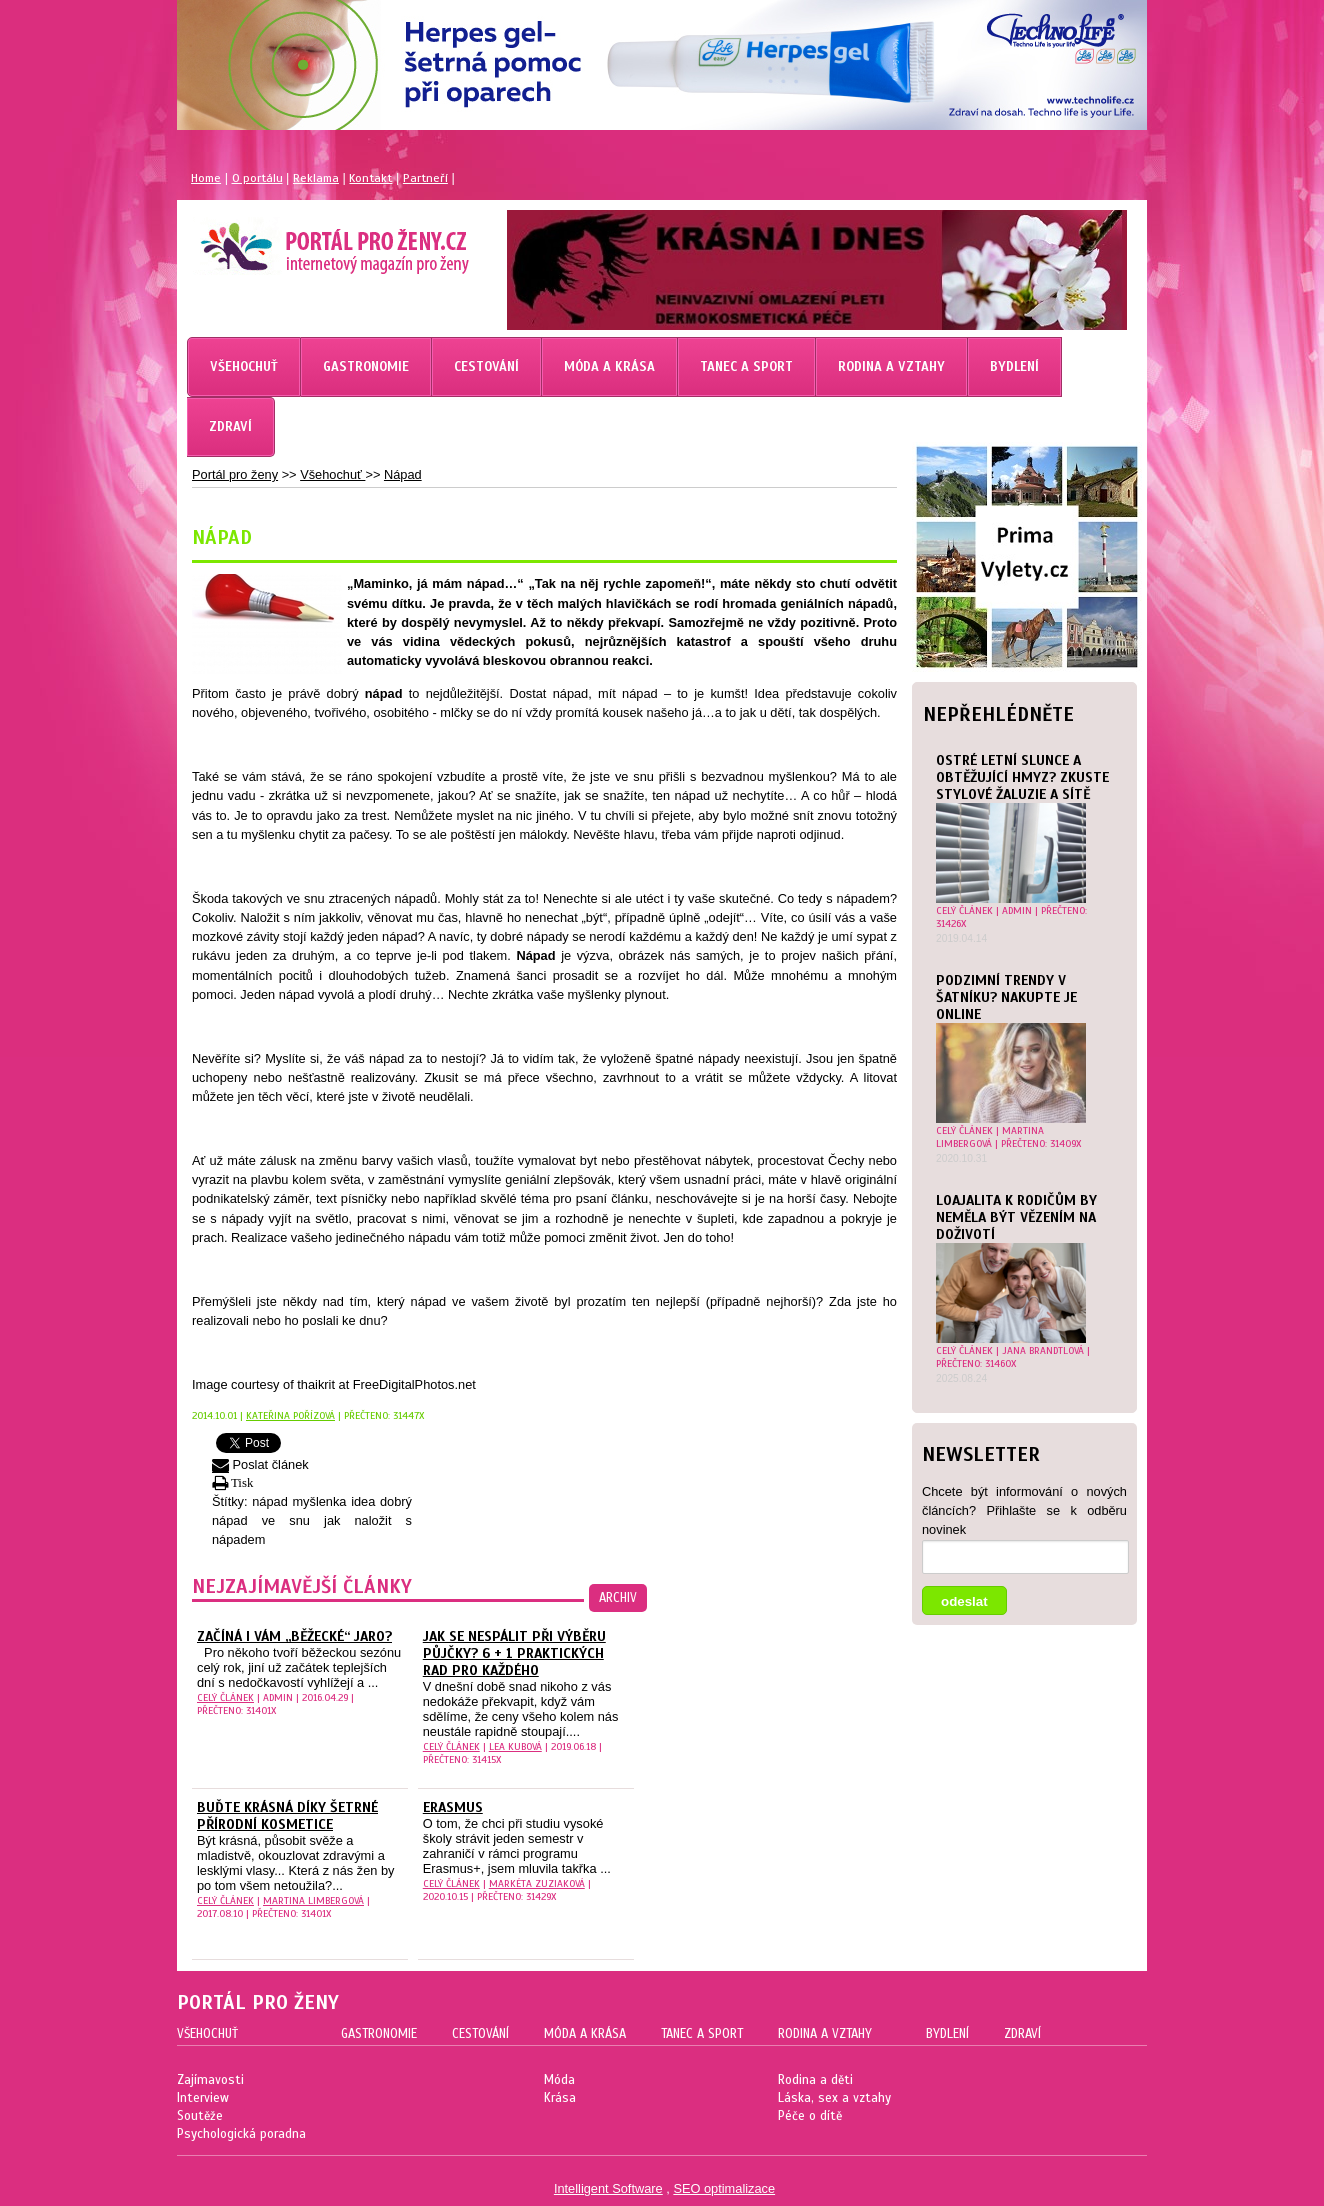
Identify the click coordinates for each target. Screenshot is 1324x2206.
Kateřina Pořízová (290, 1415)
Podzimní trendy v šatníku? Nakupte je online (1006, 997)
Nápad (403, 474)
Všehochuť (332, 474)
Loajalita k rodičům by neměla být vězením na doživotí (1016, 1217)
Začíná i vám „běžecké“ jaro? (294, 1636)
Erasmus (453, 1807)
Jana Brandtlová (1043, 1350)
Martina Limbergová (990, 1137)
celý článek (964, 910)
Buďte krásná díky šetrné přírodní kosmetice (287, 1816)
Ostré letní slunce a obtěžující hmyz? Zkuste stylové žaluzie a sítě (1022, 777)
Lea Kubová (515, 1746)
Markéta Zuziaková (537, 1883)
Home (206, 178)
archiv (618, 1598)
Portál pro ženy (235, 474)
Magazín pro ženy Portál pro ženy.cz (300, 240)
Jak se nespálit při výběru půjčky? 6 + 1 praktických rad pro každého (514, 1653)
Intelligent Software (608, 2188)
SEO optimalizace (724, 2188)
